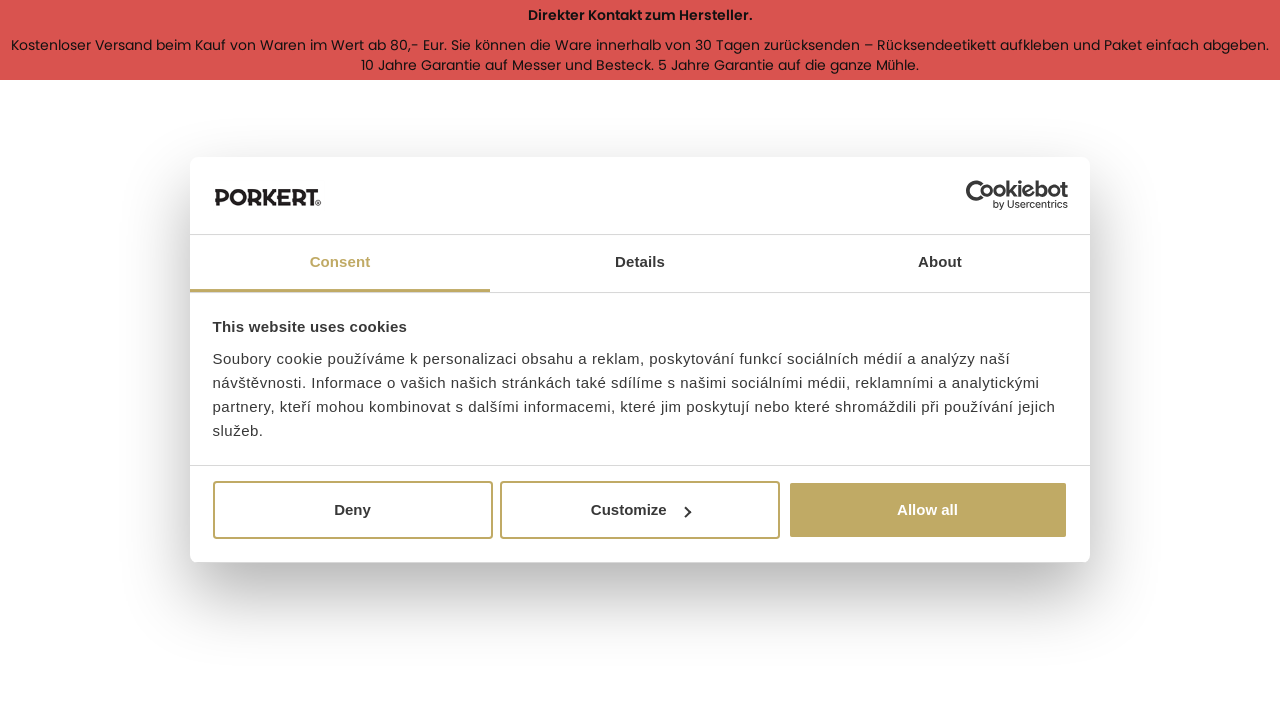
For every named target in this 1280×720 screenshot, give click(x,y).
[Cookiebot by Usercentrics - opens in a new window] (980, 196)
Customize (641, 509)
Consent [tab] (340, 261)
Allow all (927, 509)
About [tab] (940, 261)
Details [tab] (640, 261)
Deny (352, 509)
